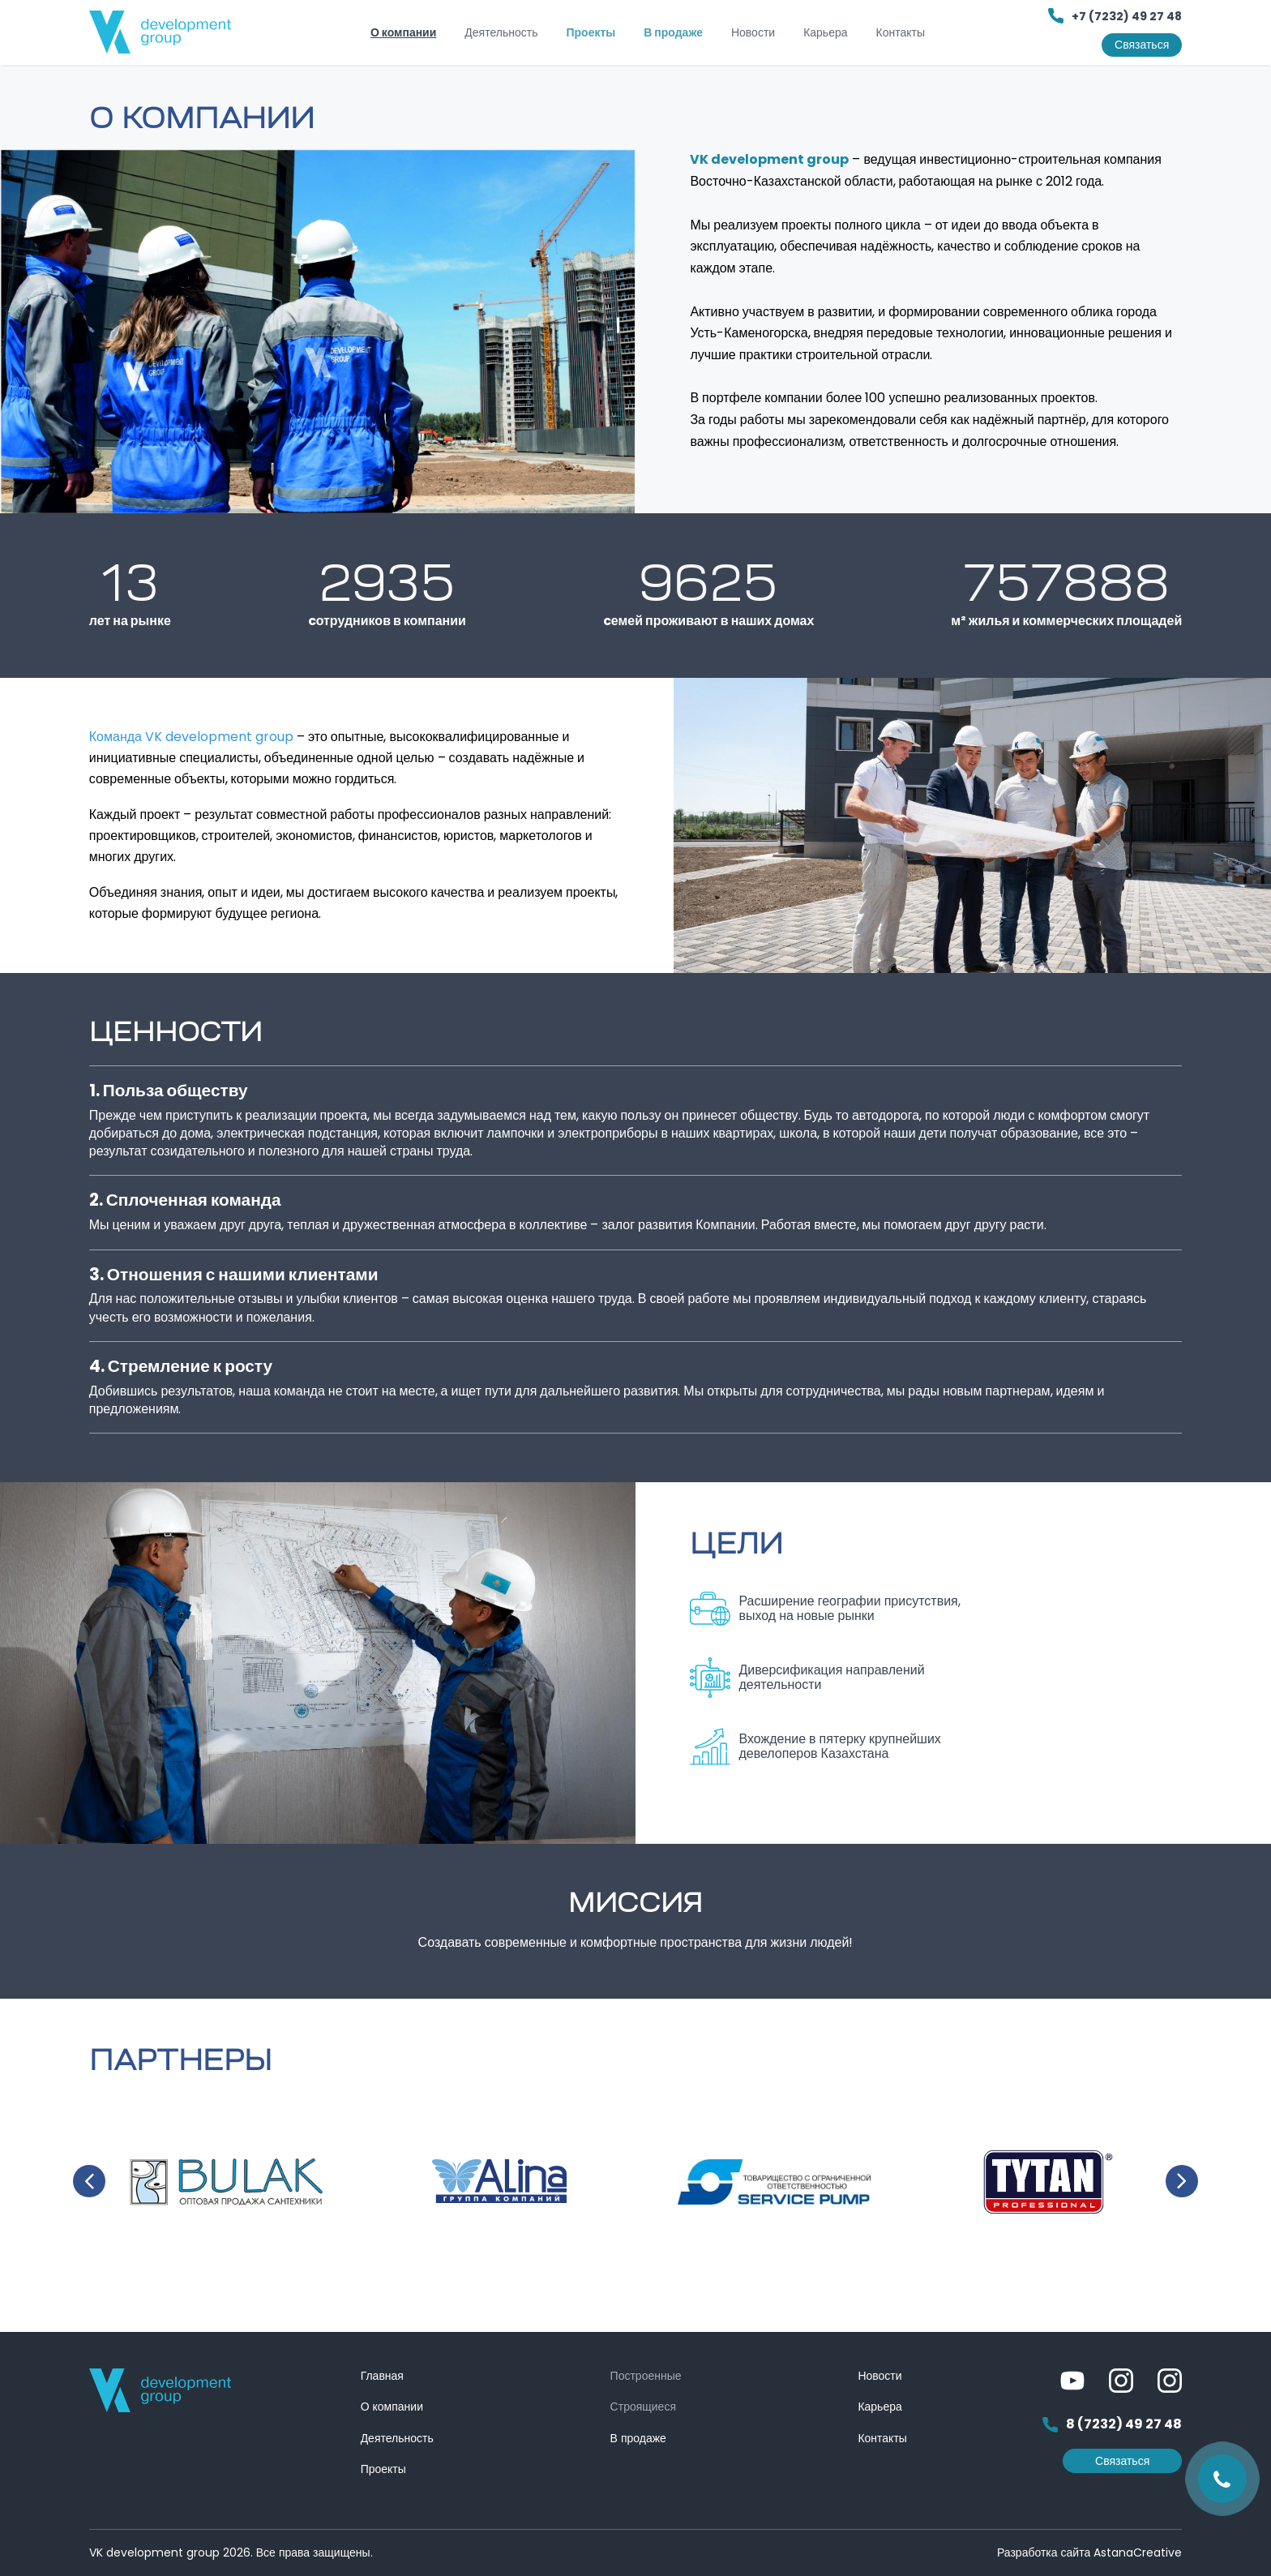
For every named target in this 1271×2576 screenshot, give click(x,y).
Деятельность (500, 32)
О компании (403, 32)
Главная (382, 2376)
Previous (89, 2181)
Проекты (590, 32)
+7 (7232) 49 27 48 (1115, 16)
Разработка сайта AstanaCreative (1089, 2552)
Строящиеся (643, 2406)
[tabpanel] (318, 331)
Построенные (646, 2376)
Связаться (1142, 44)
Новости (753, 32)
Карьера (825, 32)
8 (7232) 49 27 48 (1112, 2424)
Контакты (900, 32)
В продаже (673, 32)
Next (1182, 2181)
